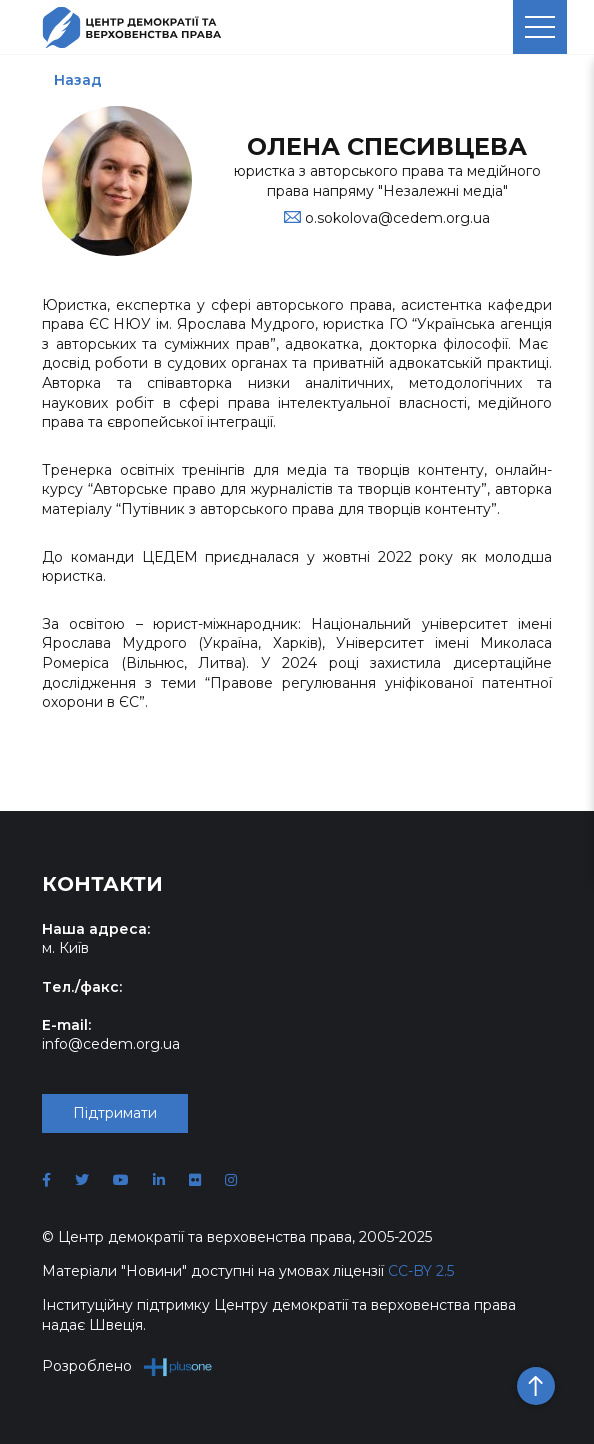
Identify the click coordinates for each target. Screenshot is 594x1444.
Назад (78, 80)
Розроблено (127, 1366)
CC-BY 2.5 (421, 1271)
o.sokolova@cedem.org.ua (397, 218)
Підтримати (115, 1113)
